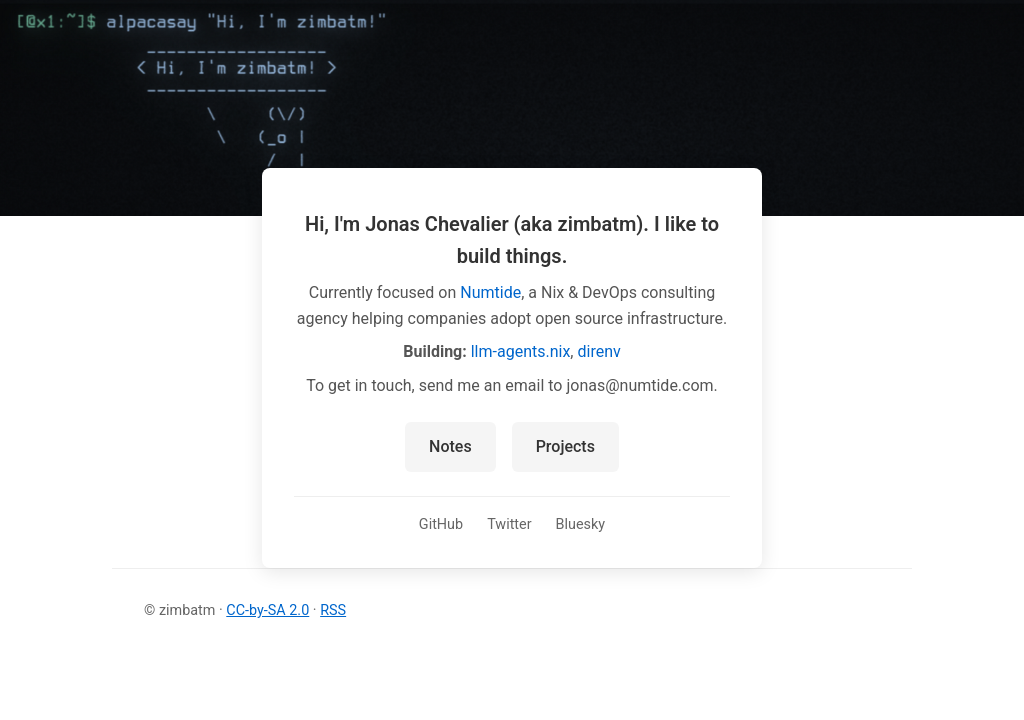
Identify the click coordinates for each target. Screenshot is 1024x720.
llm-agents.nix (521, 351)
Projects (565, 446)
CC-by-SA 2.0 (267, 610)
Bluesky (581, 524)
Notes (450, 446)
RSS (333, 610)
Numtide (490, 292)
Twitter (509, 524)
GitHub (441, 524)
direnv (598, 351)
